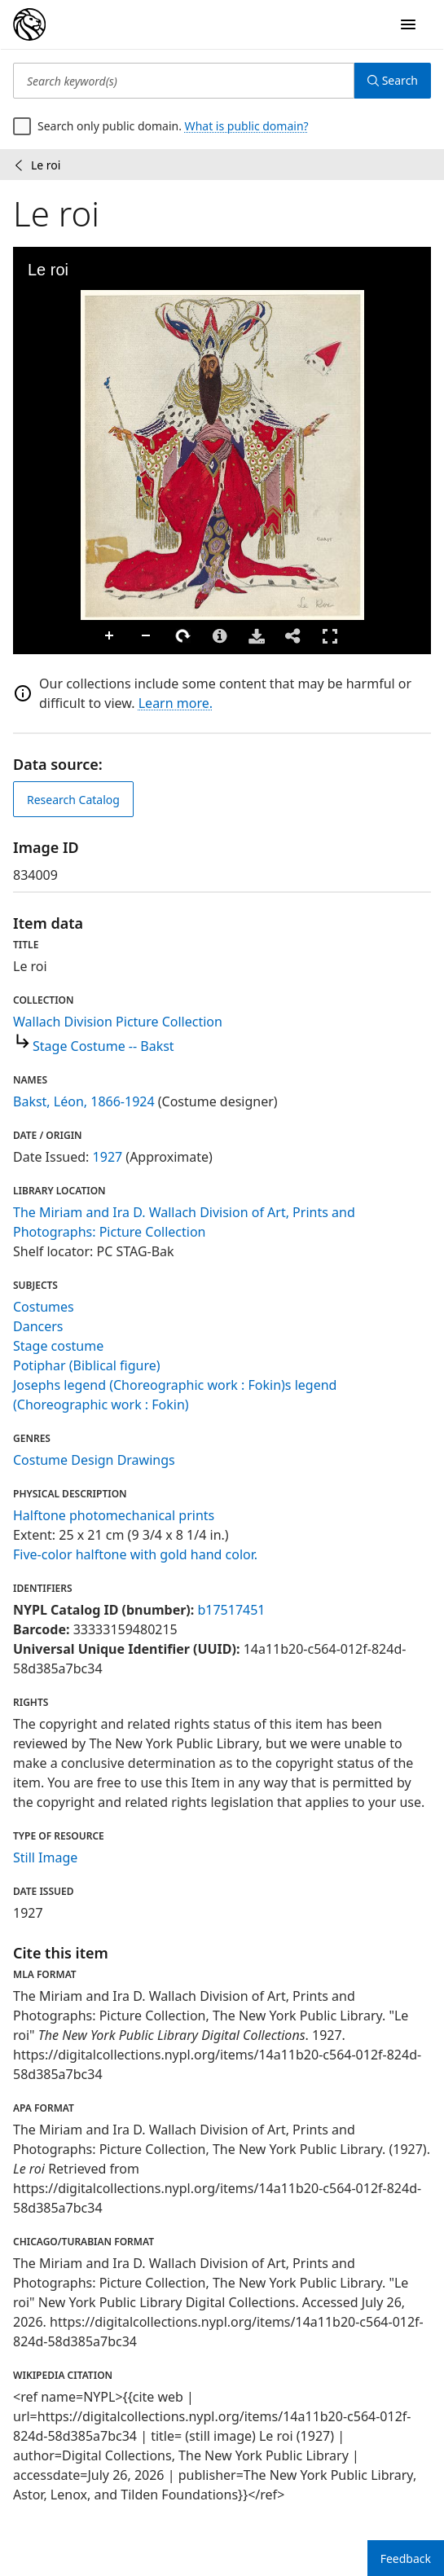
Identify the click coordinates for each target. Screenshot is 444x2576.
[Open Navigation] (408, 24)
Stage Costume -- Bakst (103, 1046)
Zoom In (110, 636)
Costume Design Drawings (94, 1460)
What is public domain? (247, 126)
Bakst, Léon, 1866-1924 (84, 1101)
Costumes (43, 1307)
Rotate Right (183, 636)
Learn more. (175, 703)
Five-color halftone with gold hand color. (135, 1554)
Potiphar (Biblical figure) (86, 1365)
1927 (108, 1157)
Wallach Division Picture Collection (117, 1022)
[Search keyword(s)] (183, 81)
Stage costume (58, 1346)
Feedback (405, 2558)
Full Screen (330, 635)
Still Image (45, 1857)
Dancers (38, 1326)
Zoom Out (146, 636)
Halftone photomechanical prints (113, 1515)
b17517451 (231, 1610)
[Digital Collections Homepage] (29, 24)
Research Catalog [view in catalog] (73, 799)
